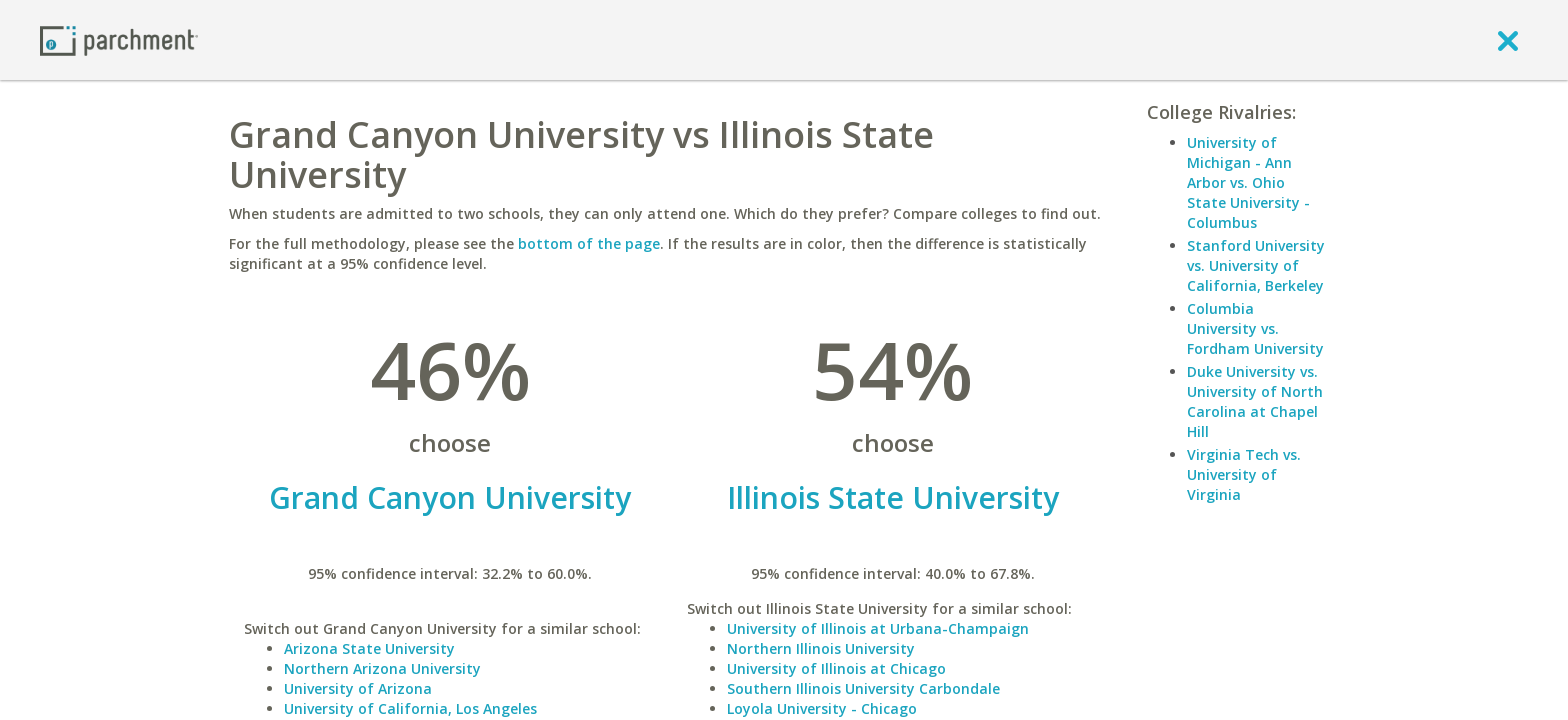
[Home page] (119, 39)
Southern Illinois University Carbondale (863, 688)
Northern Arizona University (382, 668)
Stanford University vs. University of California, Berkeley (1256, 265)
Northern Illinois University (821, 648)
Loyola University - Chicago (822, 708)
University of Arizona (358, 688)
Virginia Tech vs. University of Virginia (1244, 474)
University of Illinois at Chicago (836, 668)
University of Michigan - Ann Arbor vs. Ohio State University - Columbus (1248, 182)
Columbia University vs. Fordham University (1255, 328)
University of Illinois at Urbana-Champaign (878, 628)
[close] (1508, 40)
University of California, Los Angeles (410, 708)
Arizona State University (369, 648)
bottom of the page (589, 243)
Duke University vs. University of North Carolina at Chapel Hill (1255, 401)
